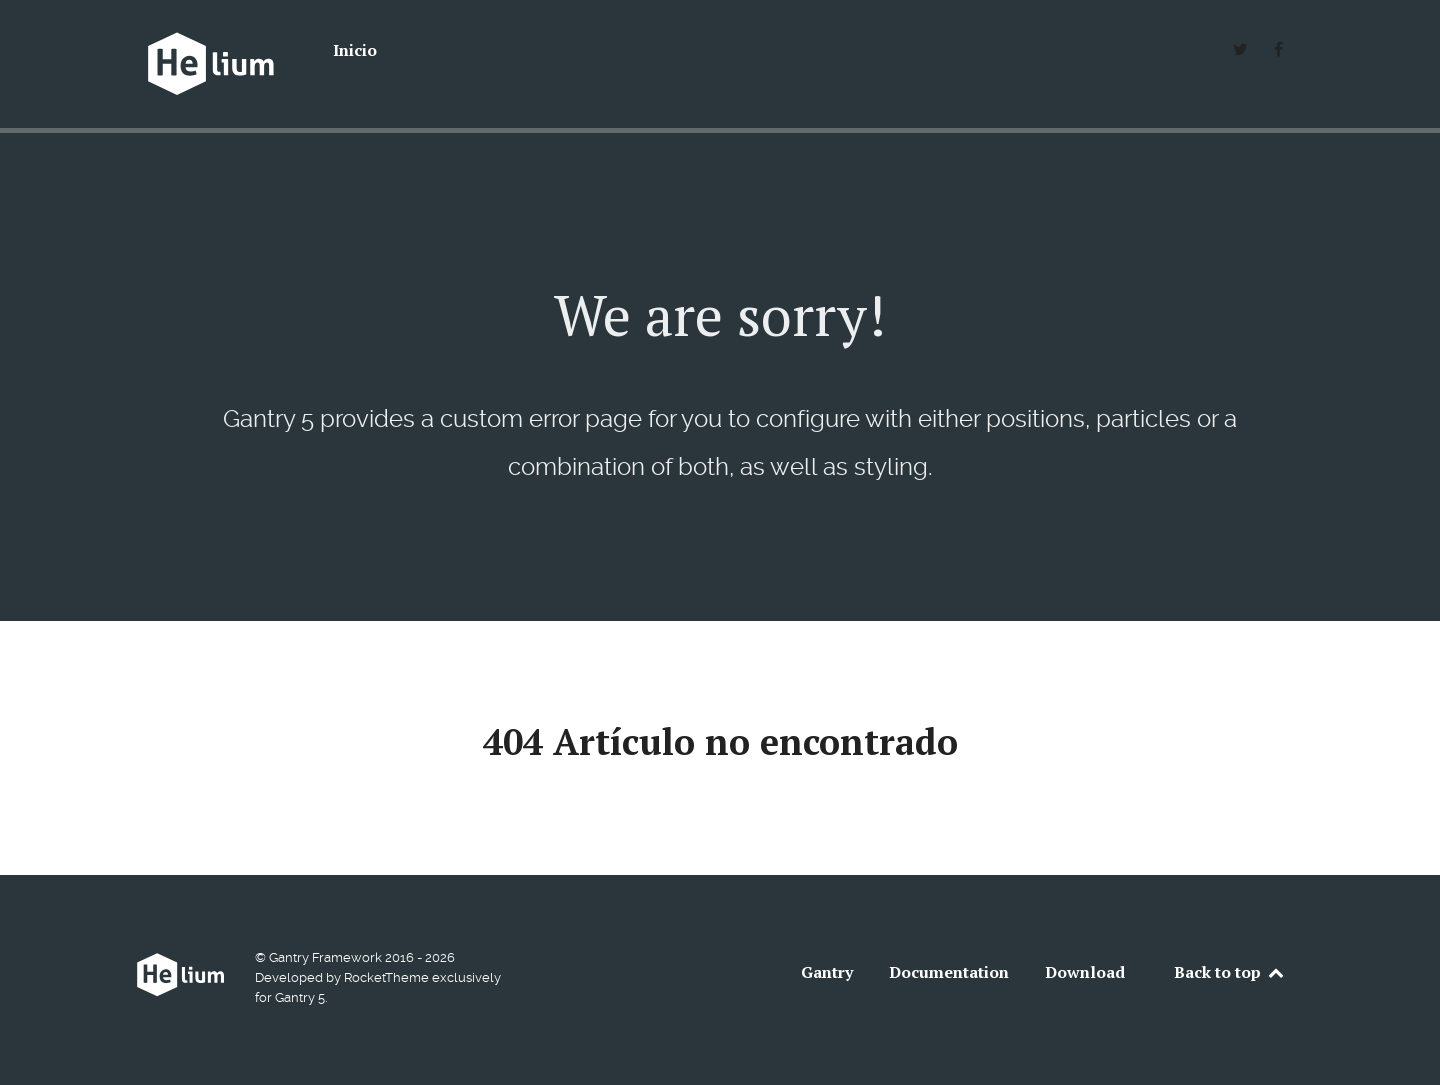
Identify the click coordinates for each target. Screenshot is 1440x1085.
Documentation (949, 972)
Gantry (827, 972)
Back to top (1230, 972)
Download (1085, 972)
